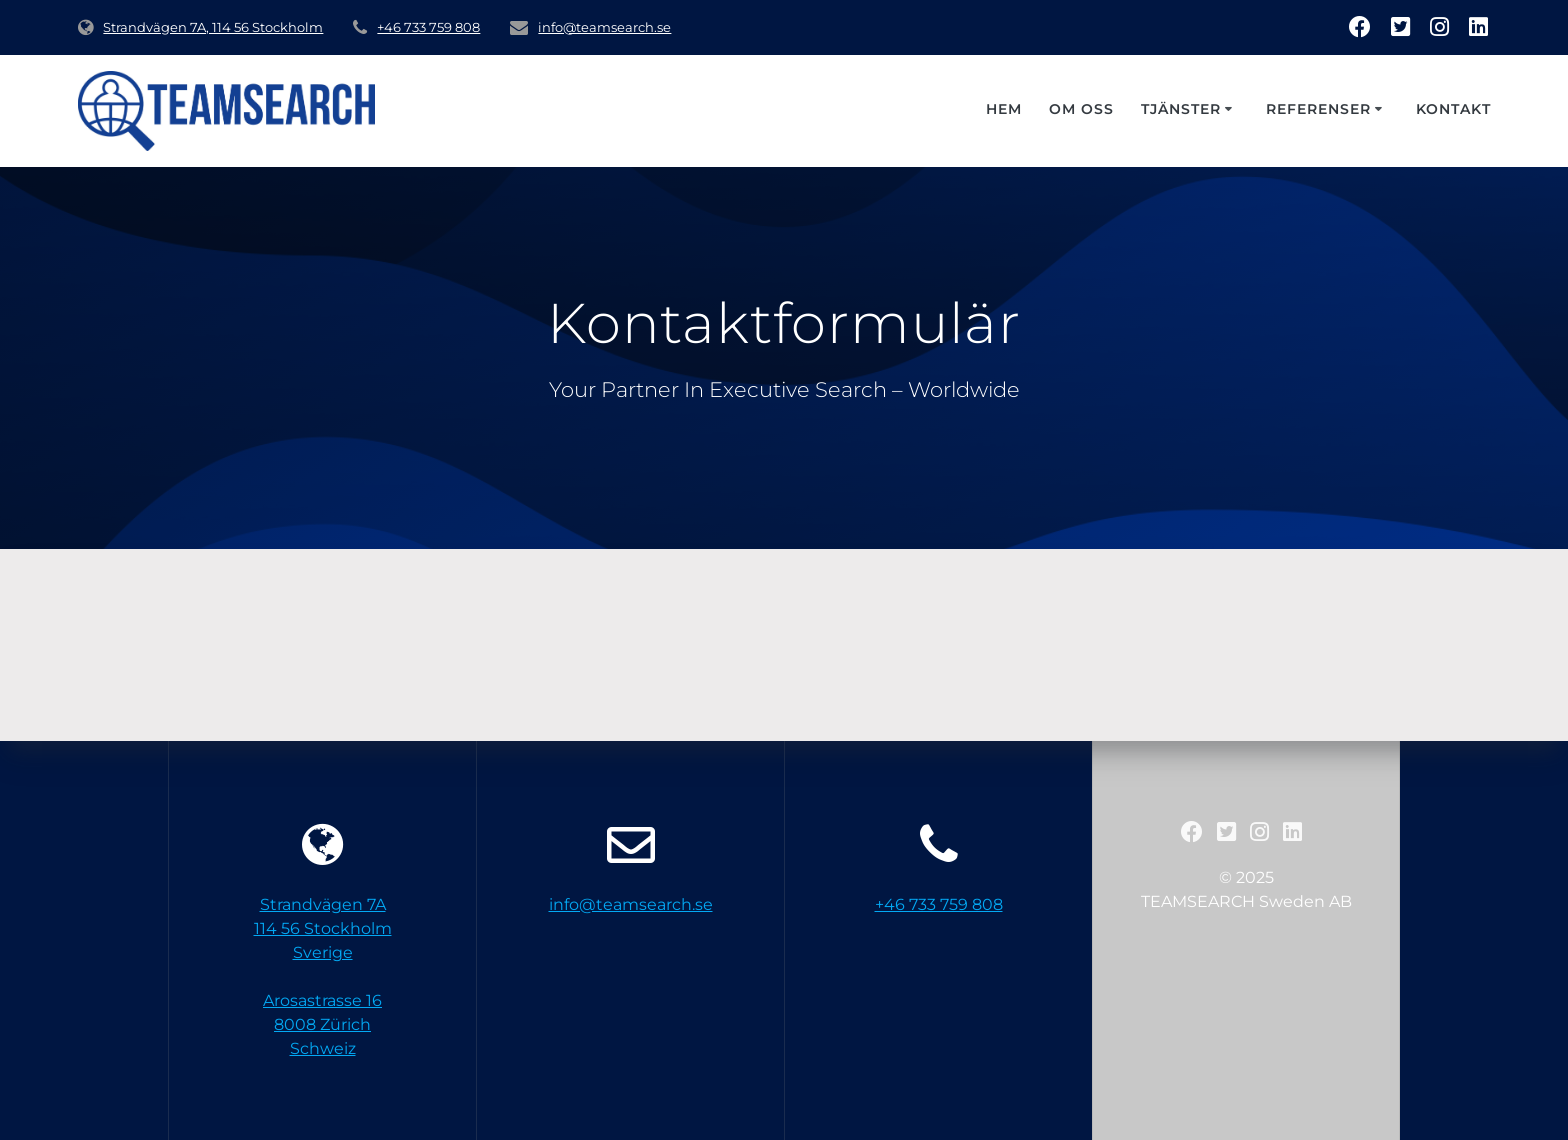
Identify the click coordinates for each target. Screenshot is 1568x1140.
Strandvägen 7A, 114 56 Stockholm (213, 27)
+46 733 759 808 (428, 27)
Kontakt (1453, 109)
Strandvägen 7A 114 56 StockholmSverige (323, 928)
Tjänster (1181, 109)
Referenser (1318, 109)
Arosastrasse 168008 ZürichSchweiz (322, 1024)
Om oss (1081, 109)
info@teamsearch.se (604, 27)
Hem (1004, 109)
